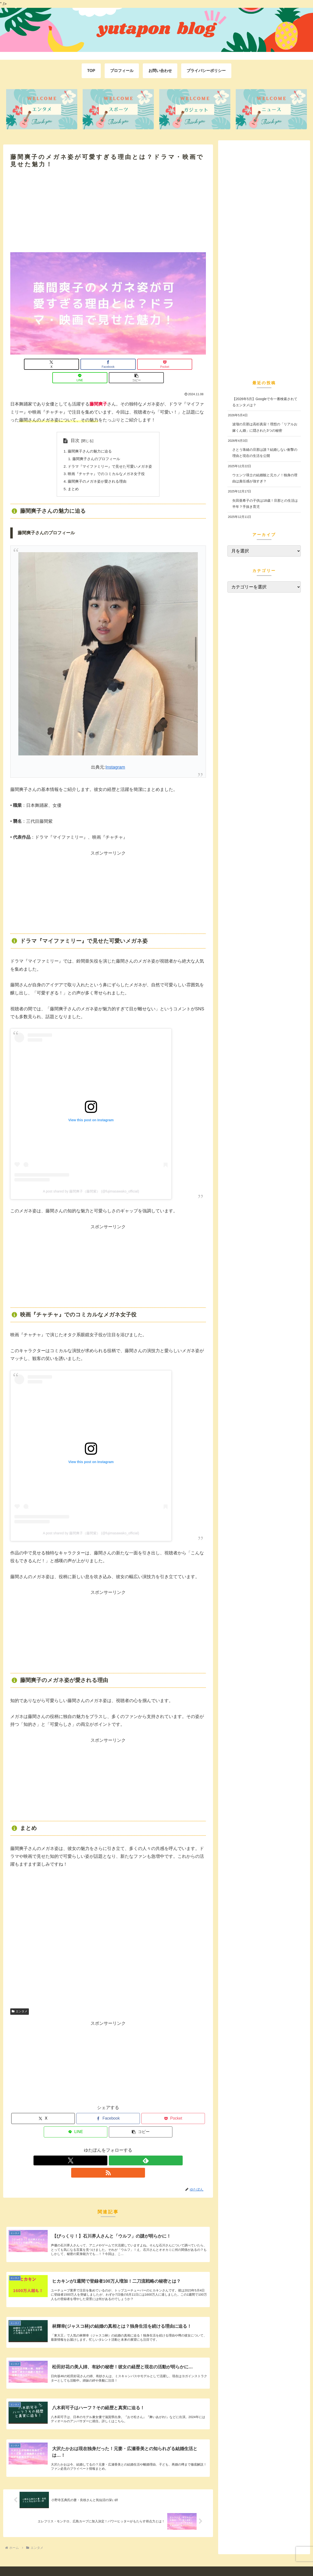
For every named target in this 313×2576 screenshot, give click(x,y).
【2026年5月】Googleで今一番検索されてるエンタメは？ (264, 403)
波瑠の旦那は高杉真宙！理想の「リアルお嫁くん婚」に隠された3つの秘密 (264, 428)
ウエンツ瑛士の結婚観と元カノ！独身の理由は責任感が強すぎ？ (264, 479)
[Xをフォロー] (97, 2150)
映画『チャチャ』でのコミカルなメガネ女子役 (106, 463)
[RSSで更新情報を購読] (119, 2150)
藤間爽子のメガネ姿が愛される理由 (96, 470)
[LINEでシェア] (140, 365)
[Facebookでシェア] (75, 365)
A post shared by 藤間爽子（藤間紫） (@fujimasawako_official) (91, 1181)
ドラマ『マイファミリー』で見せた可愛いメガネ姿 (110, 455)
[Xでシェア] (42, 365)
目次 (72, 428)
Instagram (115, 757)
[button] (174, 365)
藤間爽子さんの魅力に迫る (88, 439)
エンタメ (19, 2001)
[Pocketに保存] (108, 365)
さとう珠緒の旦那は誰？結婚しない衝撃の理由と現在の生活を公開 (264, 454)
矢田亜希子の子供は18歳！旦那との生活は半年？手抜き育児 (265, 505)
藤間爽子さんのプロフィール (95, 447)
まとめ (71, 479)
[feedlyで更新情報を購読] (108, 2150)
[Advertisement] (108, 211)
